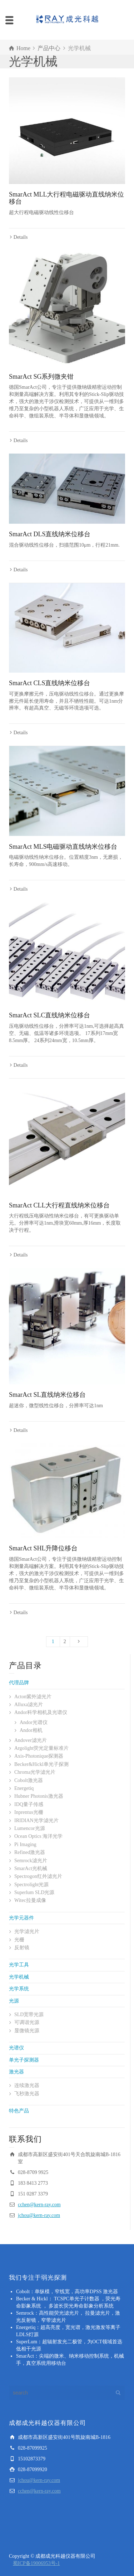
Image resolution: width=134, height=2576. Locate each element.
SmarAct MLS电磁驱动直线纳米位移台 (63, 846)
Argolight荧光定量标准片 (41, 1748)
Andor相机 (31, 1730)
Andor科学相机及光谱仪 (40, 1712)
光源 (14, 2001)
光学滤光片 (26, 1931)
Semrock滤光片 (30, 1860)
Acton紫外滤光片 (32, 1696)
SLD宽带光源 (29, 2014)
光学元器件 (21, 1918)
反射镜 (21, 1947)
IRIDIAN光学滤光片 (36, 1820)
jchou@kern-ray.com (39, 2215)
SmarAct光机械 (30, 1868)
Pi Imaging (25, 1844)
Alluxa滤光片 (28, 1704)
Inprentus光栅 (28, 1812)
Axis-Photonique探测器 (38, 1756)
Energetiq (24, 1788)
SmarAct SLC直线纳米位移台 (49, 1015)
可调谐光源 (26, 2022)
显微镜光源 (26, 2030)
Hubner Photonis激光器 (38, 1796)
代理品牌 (19, 1682)
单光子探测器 (24, 2060)
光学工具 (19, 1964)
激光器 (16, 2071)
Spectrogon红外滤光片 (38, 1876)
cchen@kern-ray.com (39, 2204)
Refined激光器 (29, 1852)
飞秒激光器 (26, 2093)
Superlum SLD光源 (34, 1892)
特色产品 (19, 2110)
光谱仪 (16, 2047)
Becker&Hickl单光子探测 (41, 1764)
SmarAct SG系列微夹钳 (41, 376)
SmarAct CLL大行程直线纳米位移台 (59, 1205)
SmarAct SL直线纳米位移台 (47, 1394)
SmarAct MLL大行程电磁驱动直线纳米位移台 (66, 198)
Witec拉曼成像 (30, 1900)
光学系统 (19, 1988)
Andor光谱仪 (34, 1722)
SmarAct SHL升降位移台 (43, 1548)
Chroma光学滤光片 (34, 1772)
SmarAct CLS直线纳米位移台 (49, 683)
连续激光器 (26, 2085)
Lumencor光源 (29, 1828)
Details (21, 237)
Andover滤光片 (30, 1740)
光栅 (19, 1939)
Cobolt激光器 (28, 1780)
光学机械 (19, 1977)
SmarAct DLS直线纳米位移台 (50, 534)
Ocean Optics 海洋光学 (38, 1836)
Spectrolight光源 (31, 1884)
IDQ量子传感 (28, 1804)
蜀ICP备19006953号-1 (36, 2563)
